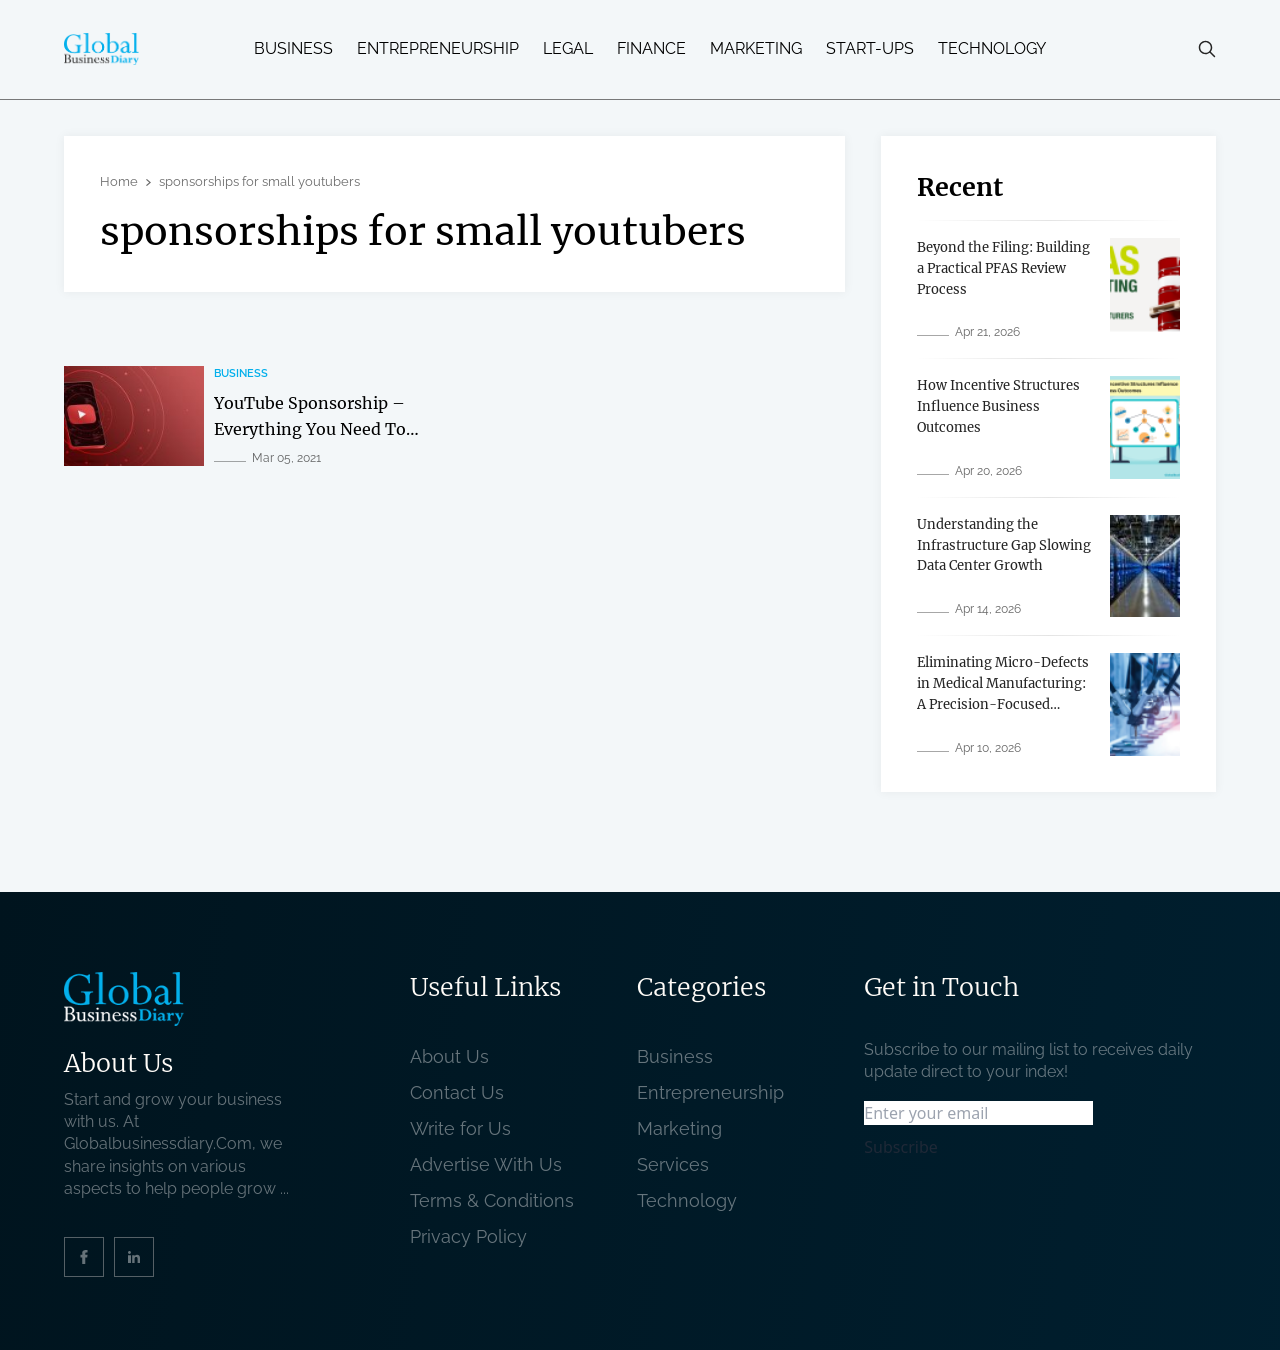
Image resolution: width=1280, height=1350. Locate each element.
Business (293, 49)
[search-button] (1207, 49)
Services (673, 1164)
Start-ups (870, 49)
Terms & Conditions (497, 1200)
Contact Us (457, 1092)
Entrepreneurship (438, 49)
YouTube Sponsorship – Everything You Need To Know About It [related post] (310, 428)
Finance (651, 49)
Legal (568, 49)
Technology (992, 49)
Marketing (756, 49)
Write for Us (460, 1128)
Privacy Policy (468, 1236)
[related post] (134, 416)
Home (119, 181)
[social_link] (84, 1257)
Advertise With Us (486, 1164)
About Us (449, 1056)
